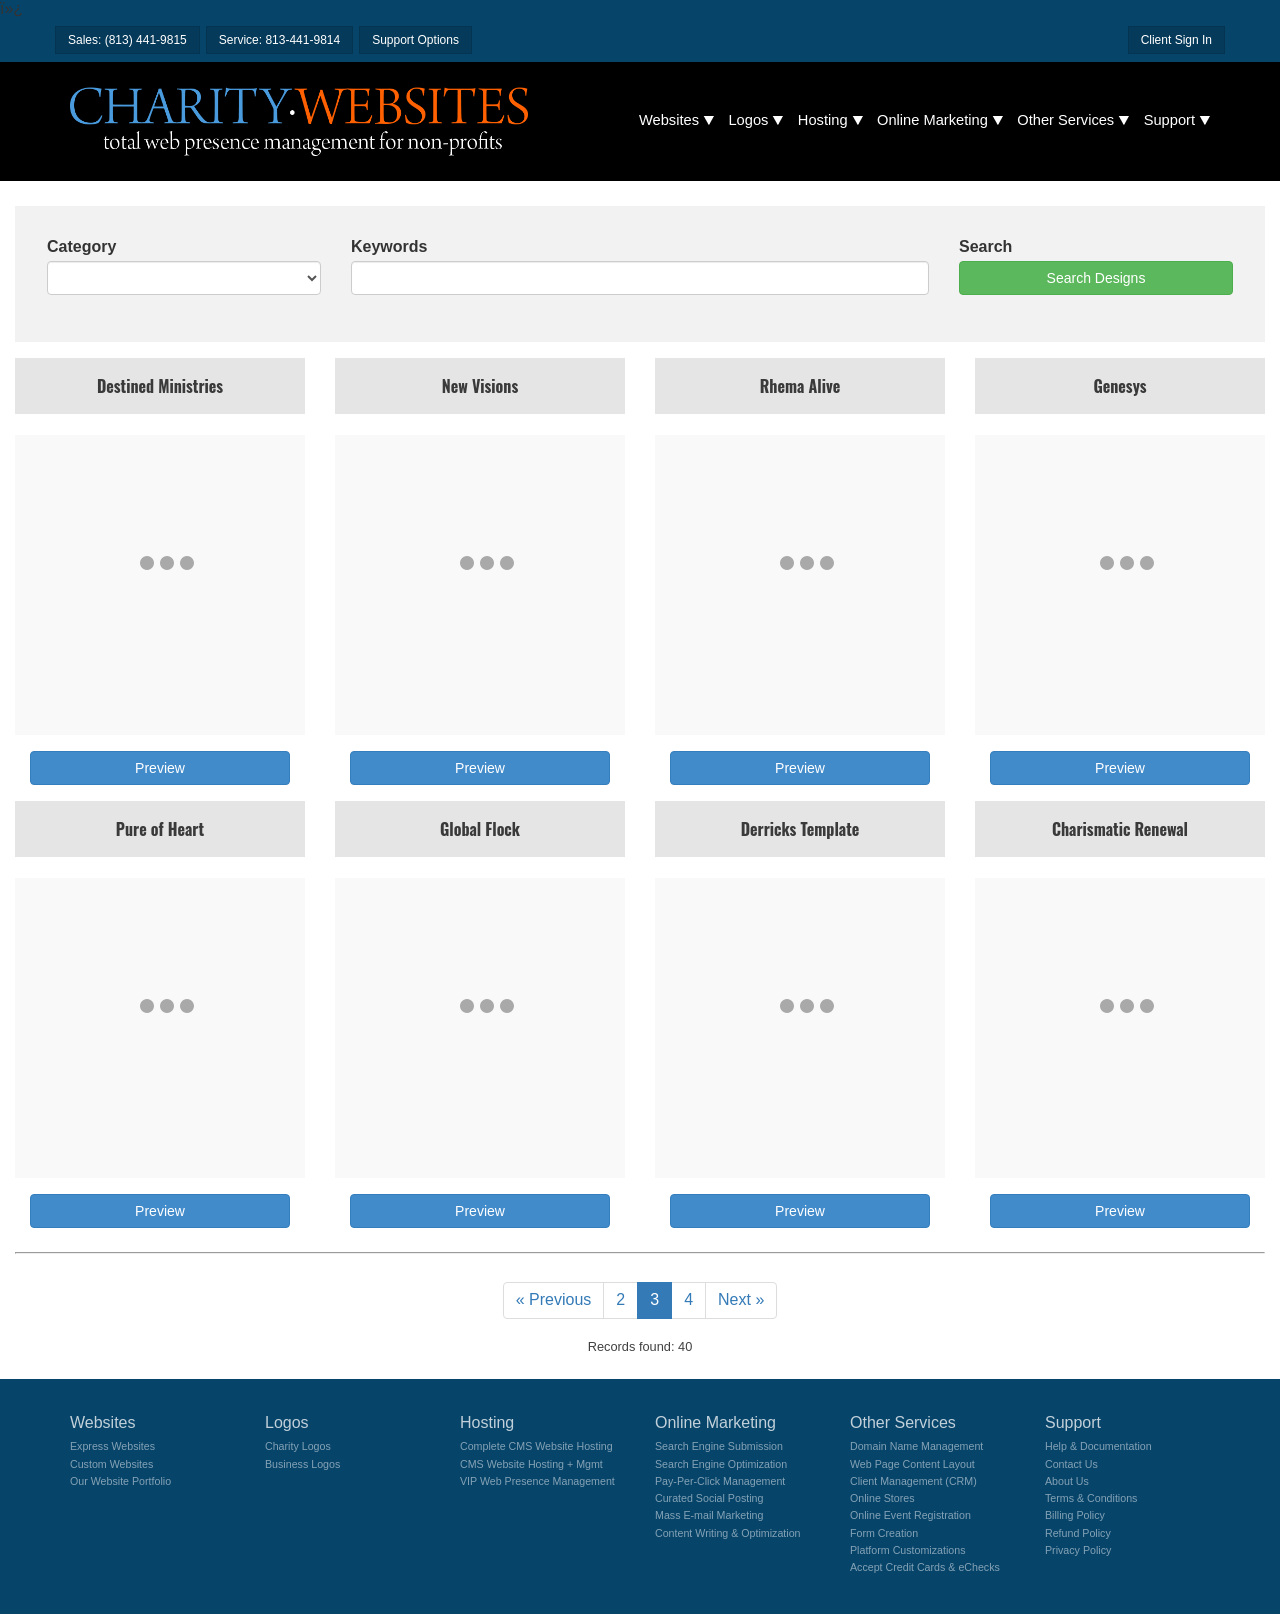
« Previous (554, 1299)
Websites (669, 120)
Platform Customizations (907, 1550)
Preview (160, 768)
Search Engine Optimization (721, 1464)
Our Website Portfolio (120, 1481)
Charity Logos (298, 1446)
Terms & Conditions (1091, 1498)
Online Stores (882, 1498)
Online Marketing (932, 120)
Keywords (389, 246)
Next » (741, 1299)
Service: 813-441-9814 (279, 40)
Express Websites (112, 1446)
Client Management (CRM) (913, 1481)
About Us (1067, 1481)
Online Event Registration (910, 1515)
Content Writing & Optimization (728, 1533)
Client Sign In (1176, 40)
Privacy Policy (1078, 1550)
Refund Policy (1078, 1533)
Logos (748, 120)
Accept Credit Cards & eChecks (925, 1567)
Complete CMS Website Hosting (536, 1446)
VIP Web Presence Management (537, 1481)
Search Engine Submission (719, 1446)
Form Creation (884, 1533)
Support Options (415, 40)
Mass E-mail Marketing (709, 1515)
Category (81, 246)
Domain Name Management (916, 1446)
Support (1169, 120)
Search (985, 246)
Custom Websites (111, 1464)
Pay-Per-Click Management (720, 1481)
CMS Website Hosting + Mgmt (531, 1464)
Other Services (1065, 120)
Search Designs (1096, 278)
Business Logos (302, 1464)
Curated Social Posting (709, 1498)
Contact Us (1071, 1464)
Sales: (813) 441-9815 (127, 40)
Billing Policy (1075, 1515)
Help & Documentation (1098, 1446)
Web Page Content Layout (912, 1464)
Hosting (823, 120)
